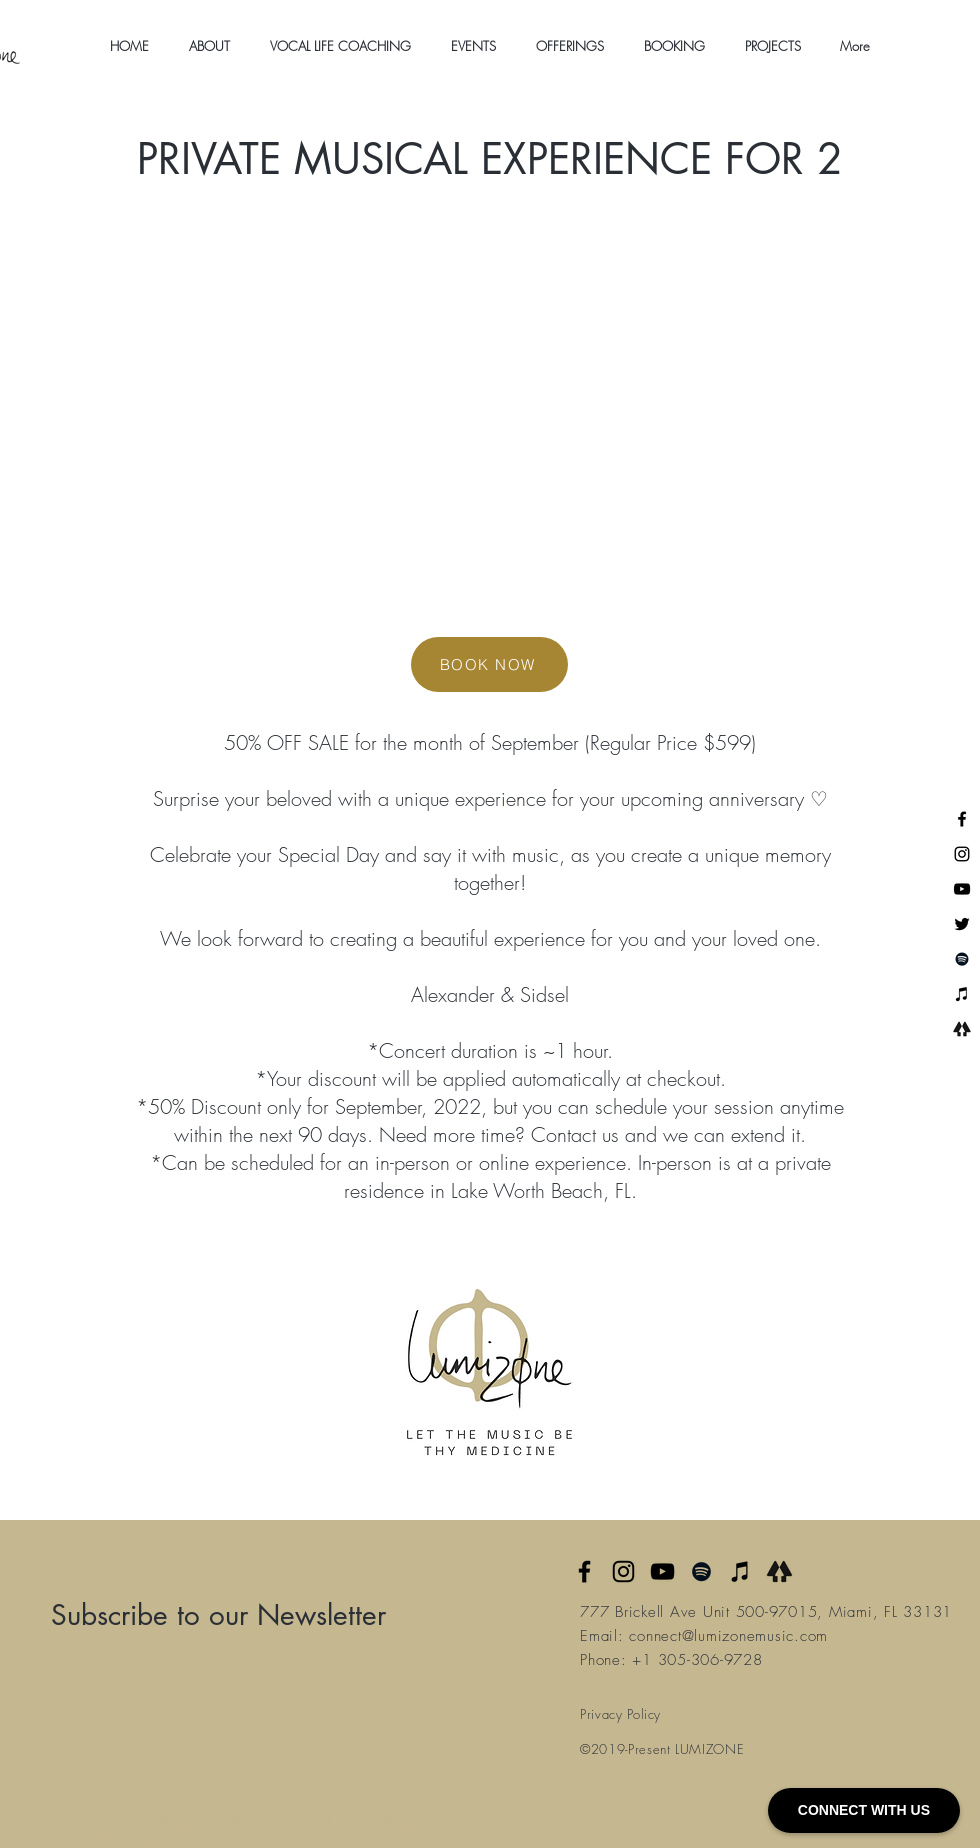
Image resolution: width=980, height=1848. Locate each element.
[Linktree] (962, 1029)
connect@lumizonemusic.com (728, 1636)
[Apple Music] (740, 1571)
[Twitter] (962, 924)
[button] (209, 46)
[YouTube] (962, 889)
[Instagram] (962, 854)
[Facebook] (962, 819)
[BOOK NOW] (489, 664)
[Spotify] (962, 959)
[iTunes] (962, 994)
